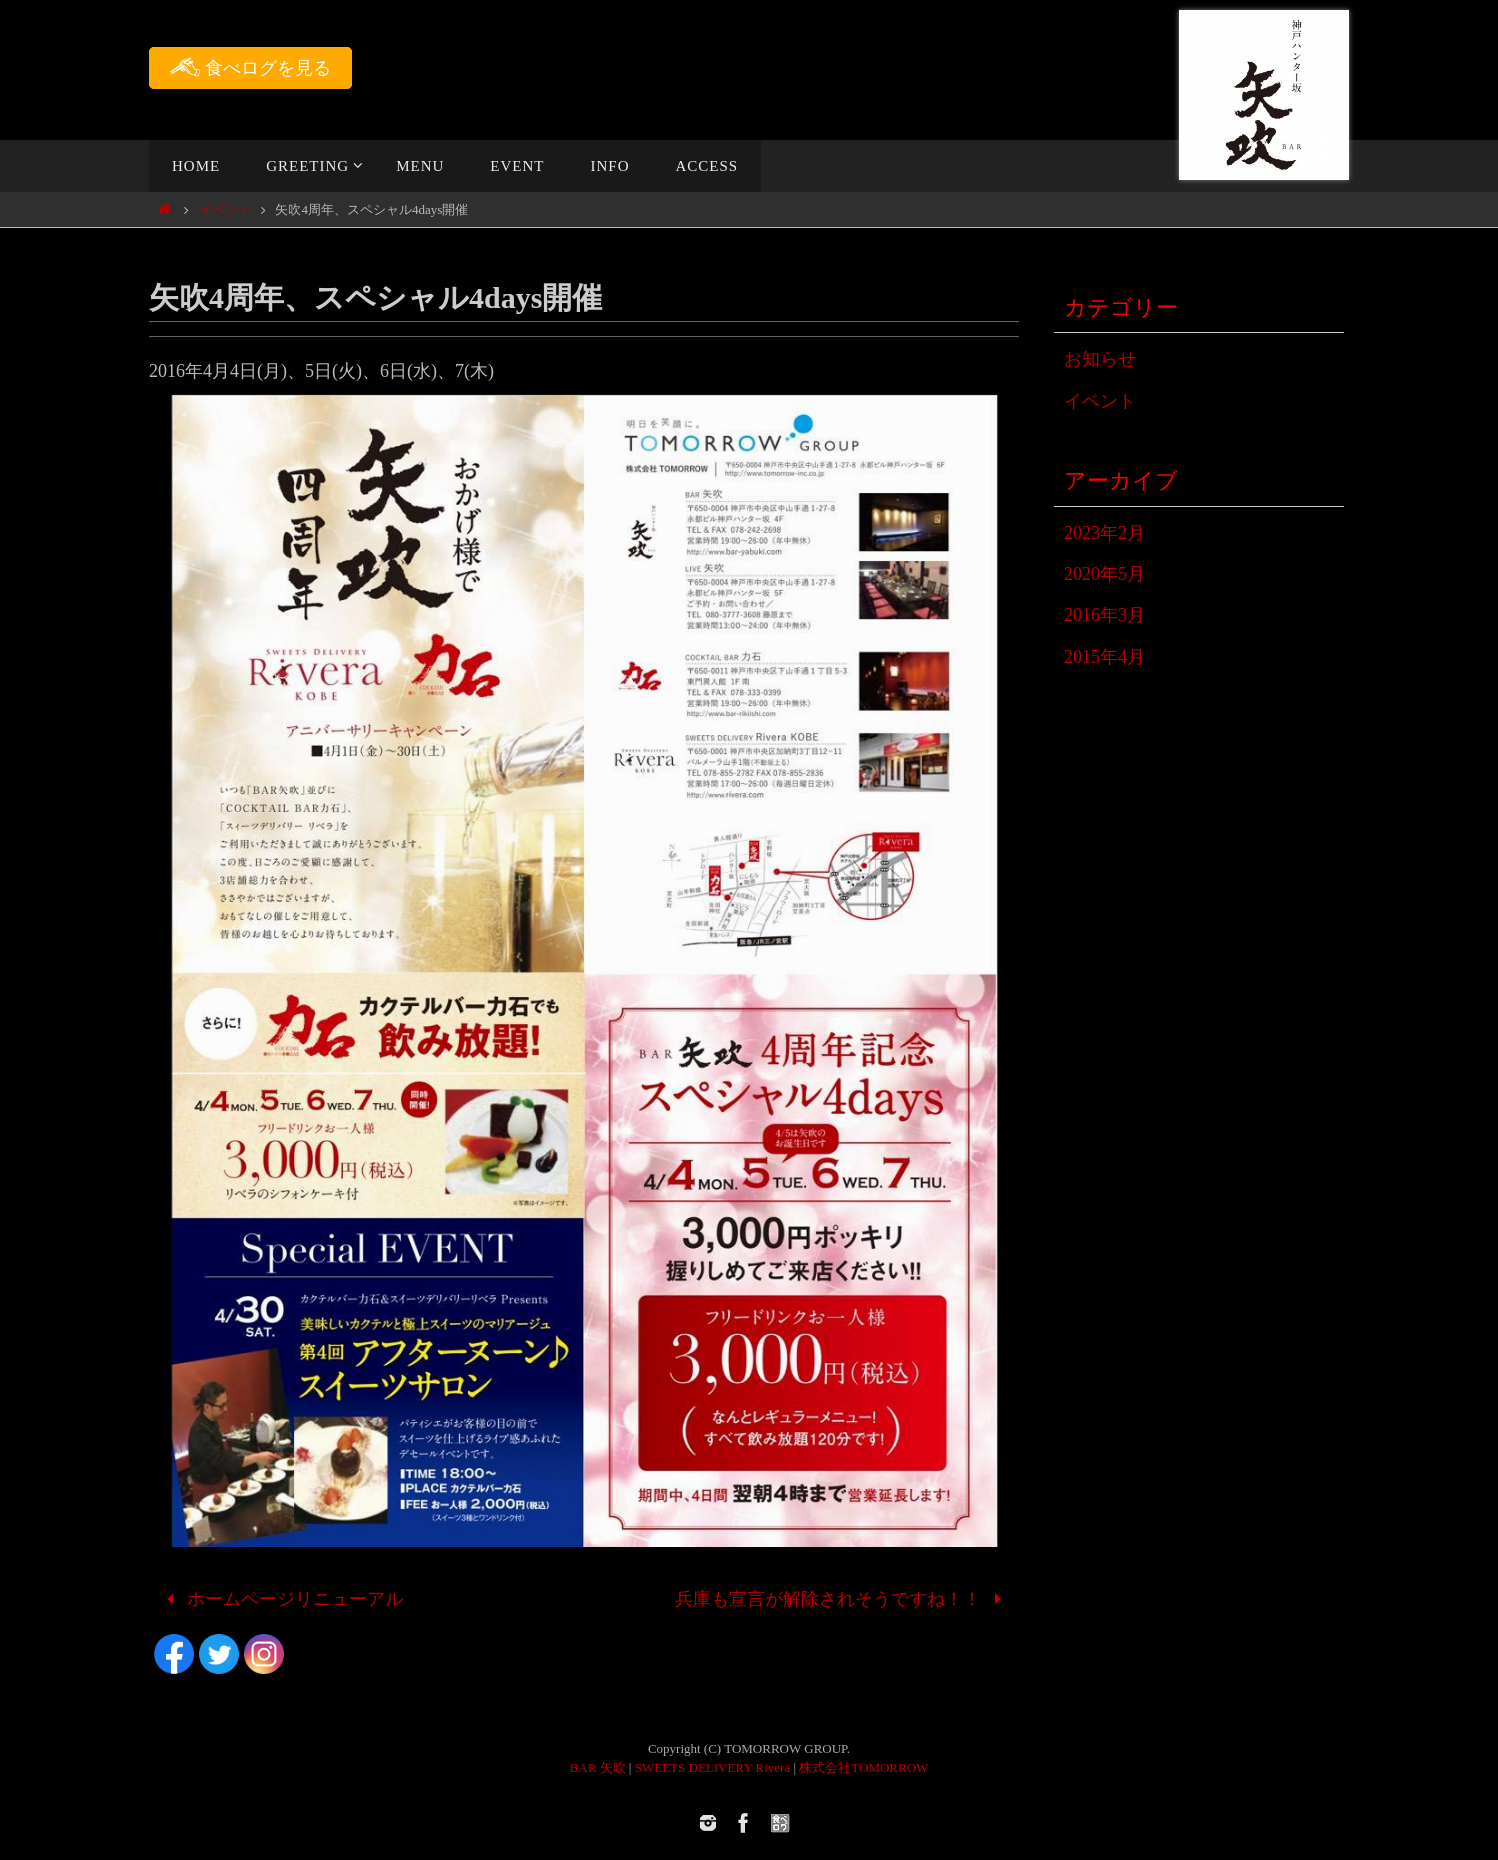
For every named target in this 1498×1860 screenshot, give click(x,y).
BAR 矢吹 (598, 1767)
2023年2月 (1104, 533)
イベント (225, 209)
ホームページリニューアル (281, 1599)
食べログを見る (250, 67)
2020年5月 (1104, 574)
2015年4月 (1104, 657)
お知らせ (1100, 359)
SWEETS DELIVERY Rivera (713, 1767)
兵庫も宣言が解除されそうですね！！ (843, 1599)
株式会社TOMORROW (863, 1767)
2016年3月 (1104, 615)
